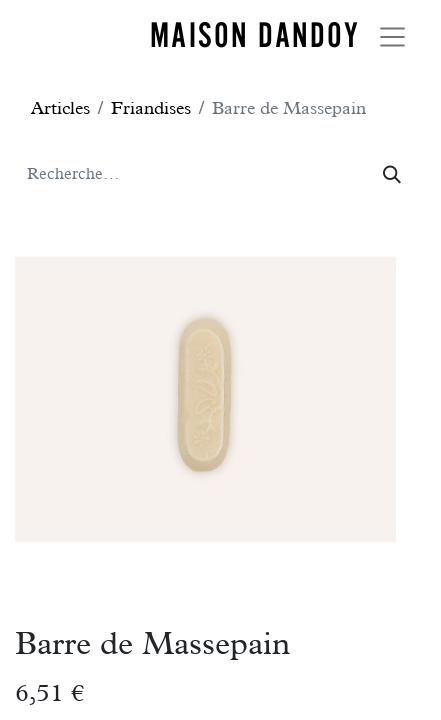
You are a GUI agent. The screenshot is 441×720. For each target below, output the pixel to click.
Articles (60, 107)
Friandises (151, 107)
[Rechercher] (392, 174)
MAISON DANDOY (255, 35)
